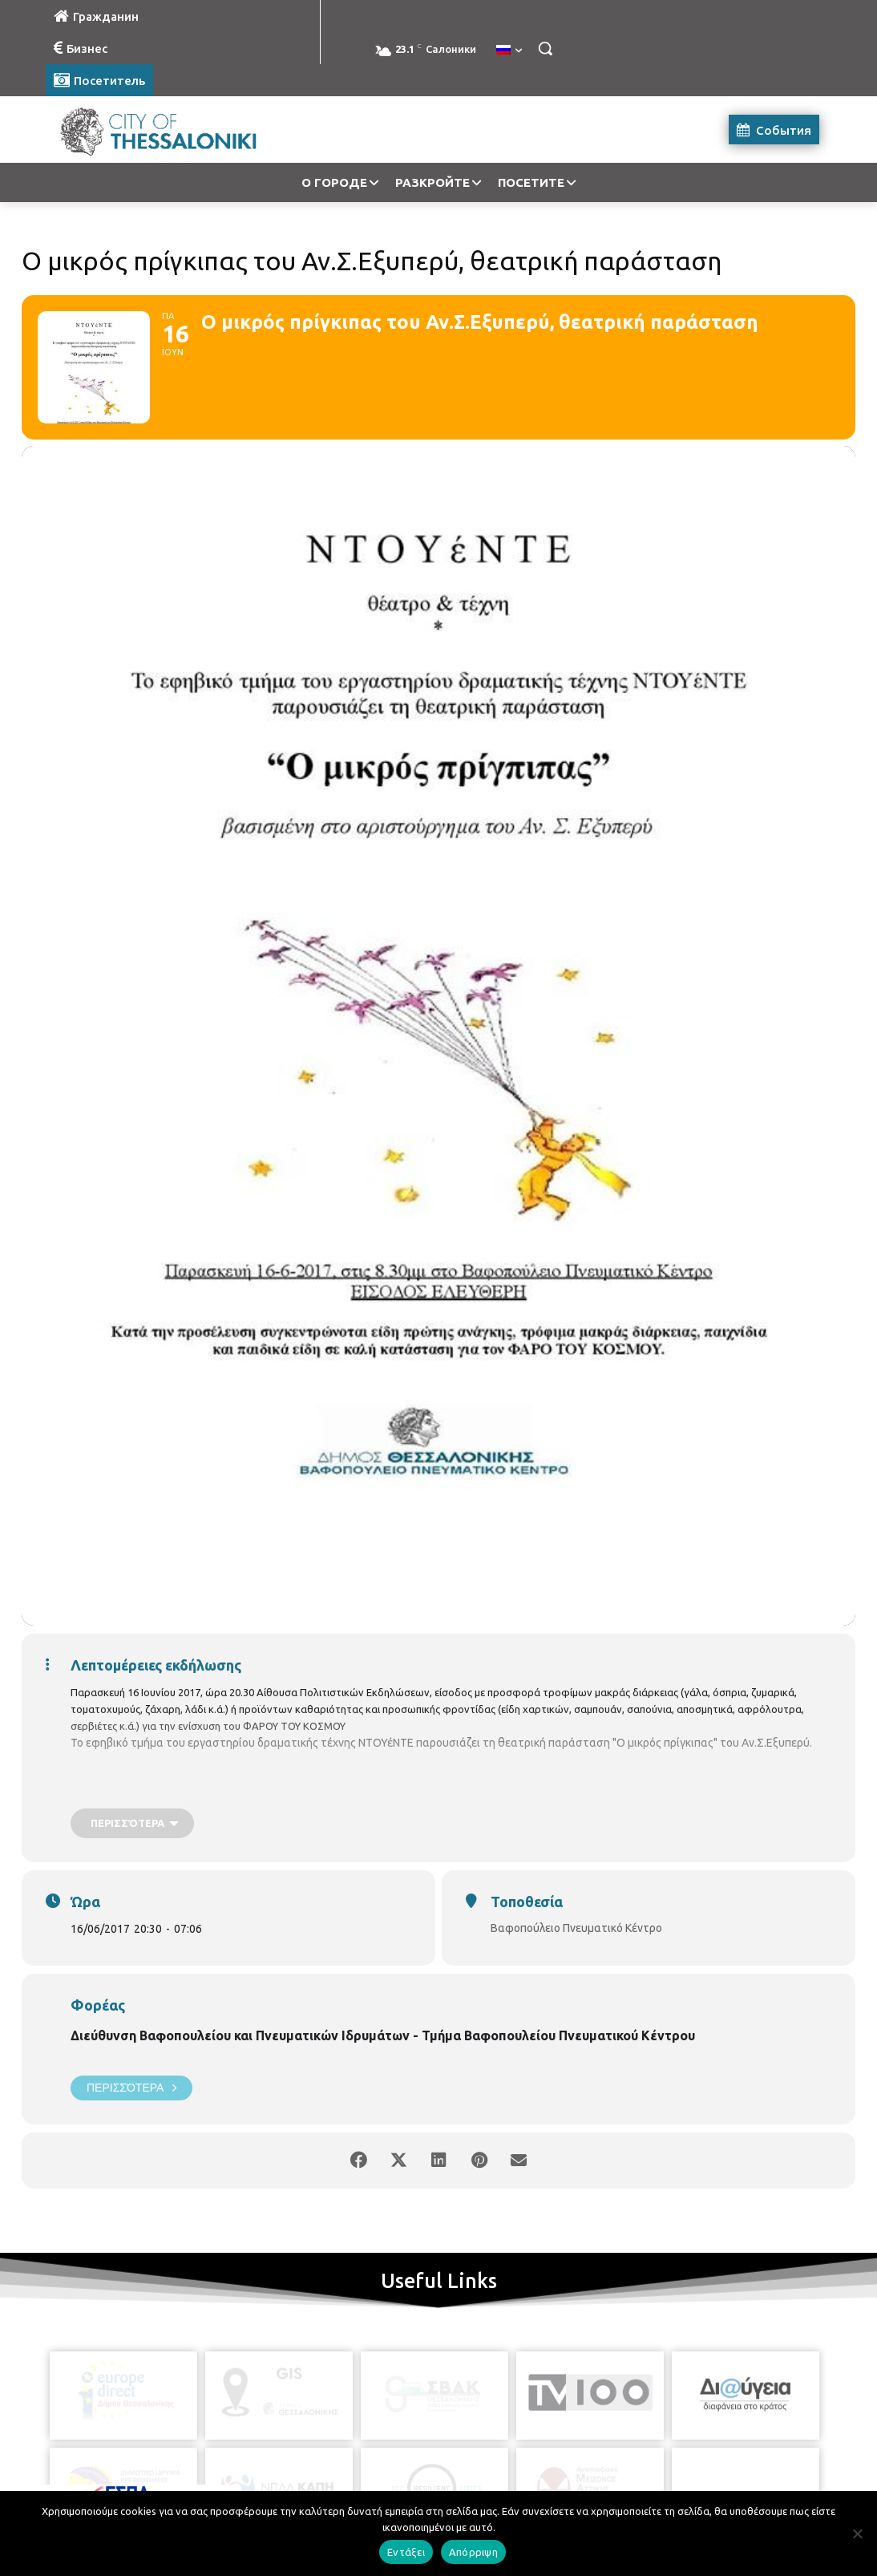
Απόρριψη (473, 2552)
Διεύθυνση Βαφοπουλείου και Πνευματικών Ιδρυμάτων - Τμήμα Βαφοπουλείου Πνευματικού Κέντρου (383, 2035)
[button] (545, 48)
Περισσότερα (131, 2088)
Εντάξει (406, 2552)
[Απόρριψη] (857, 2533)
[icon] (511, 2487)
